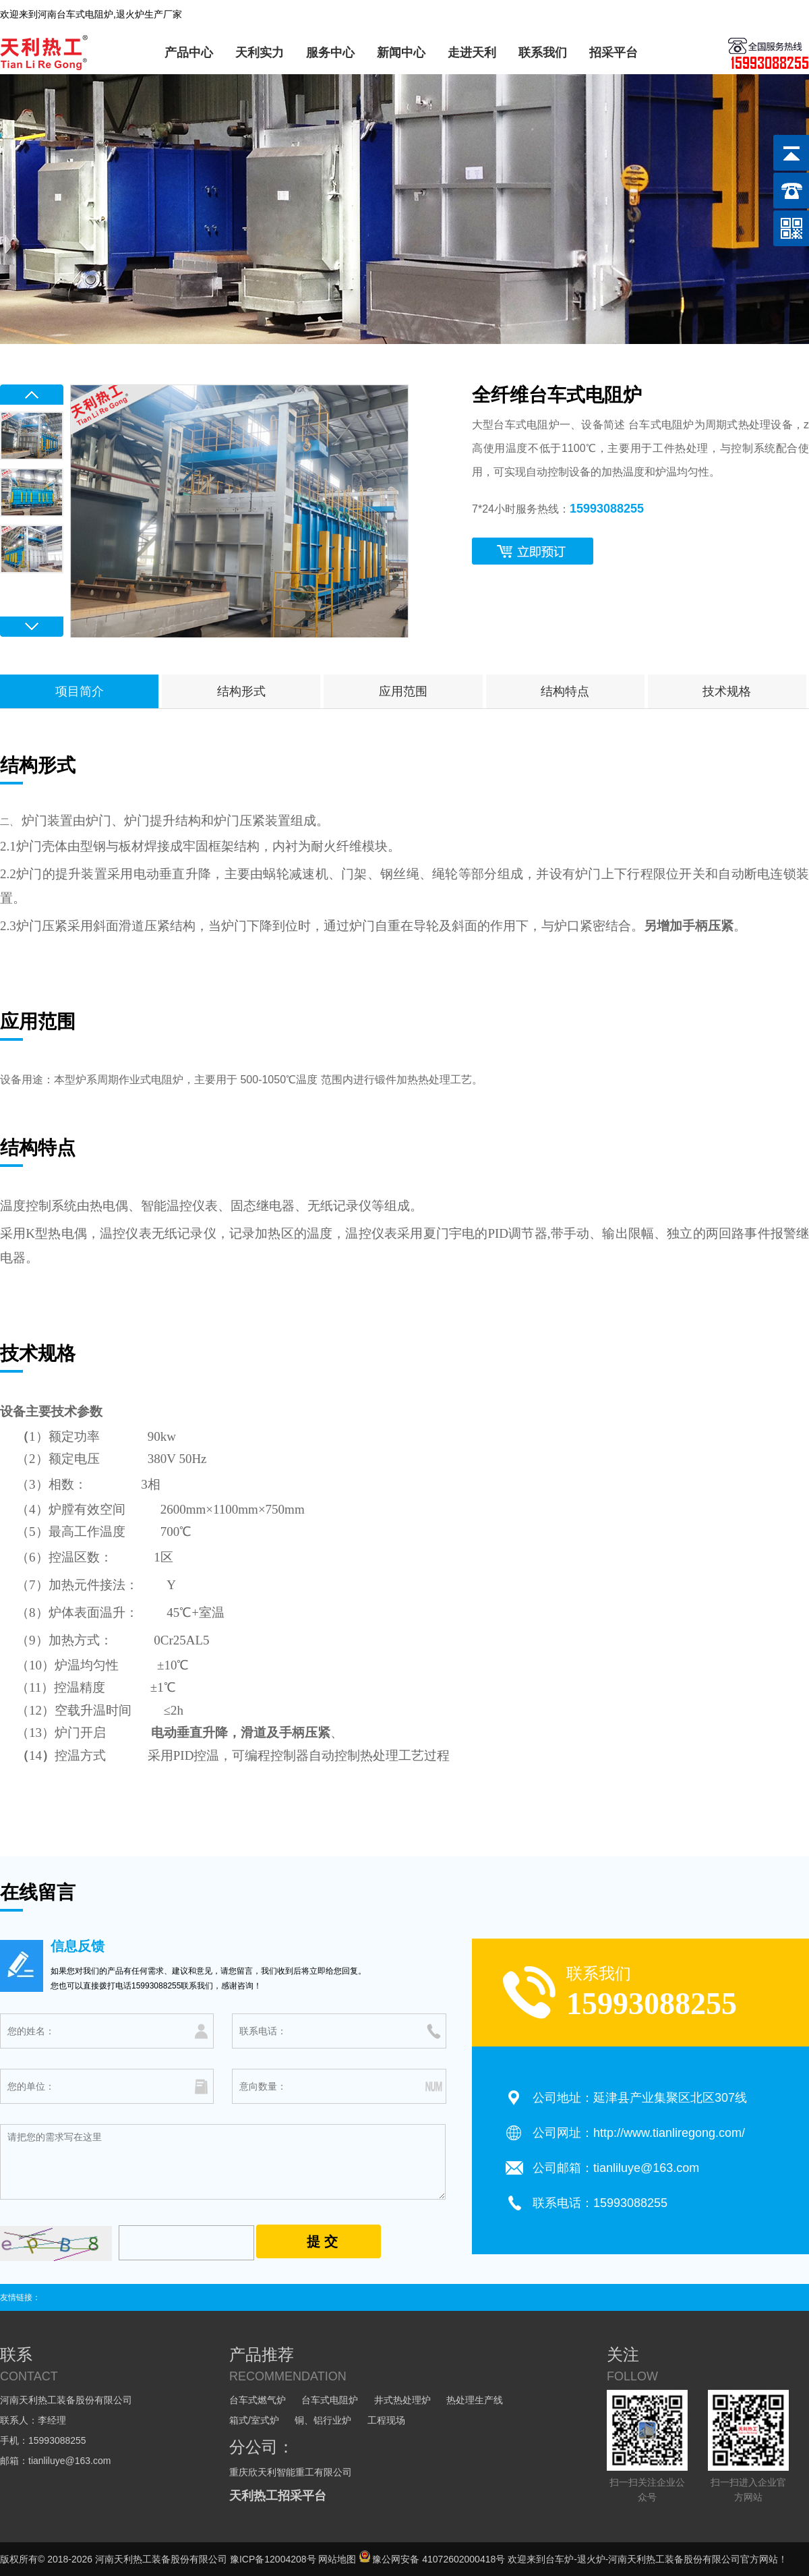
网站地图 (337, 2559)
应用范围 (403, 691)
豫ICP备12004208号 (273, 2559)
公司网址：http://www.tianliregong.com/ (639, 2133)
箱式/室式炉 (254, 2420)
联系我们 (542, 52)
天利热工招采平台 (277, 2495)
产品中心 (188, 52)
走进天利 (472, 52)
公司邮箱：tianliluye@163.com (616, 2168)
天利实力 (259, 52)
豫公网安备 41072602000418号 (432, 2559)
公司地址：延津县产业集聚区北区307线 (640, 2098)
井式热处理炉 (402, 2400)
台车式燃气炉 (257, 2400)
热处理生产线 (474, 2400)
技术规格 (726, 691)
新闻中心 (401, 52)
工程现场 (386, 2420)
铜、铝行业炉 (323, 2420)
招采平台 (613, 52)
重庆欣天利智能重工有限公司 (290, 2472)
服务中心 (330, 52)
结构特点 (565, 691)
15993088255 (607, 508)
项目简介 (79, 691)
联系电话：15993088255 (600, 2203)
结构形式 (241, 691)
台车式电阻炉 (329, 2400)
